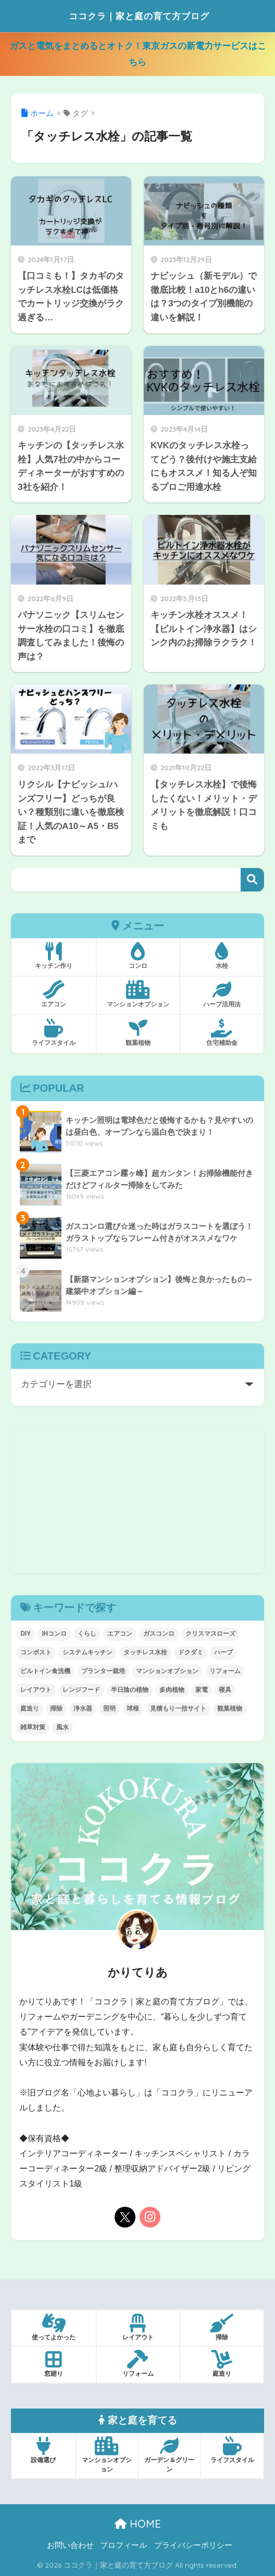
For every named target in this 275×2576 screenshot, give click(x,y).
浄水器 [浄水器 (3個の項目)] (82, 1708)
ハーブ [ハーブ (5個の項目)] (223, 1652)
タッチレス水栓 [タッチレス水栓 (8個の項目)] (145, 1652)
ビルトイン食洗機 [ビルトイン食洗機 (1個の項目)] (45, 1671)
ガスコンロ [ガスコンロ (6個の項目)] (158, 1633)
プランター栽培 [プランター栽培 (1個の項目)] (103, 1671)
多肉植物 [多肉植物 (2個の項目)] (171, 1689)
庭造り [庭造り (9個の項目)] (29, 1708)
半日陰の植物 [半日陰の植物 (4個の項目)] (129, 1689)
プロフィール (123, 2545)
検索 (252, 879)
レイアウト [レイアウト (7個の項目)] (36, 1689)
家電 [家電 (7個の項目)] (201, 1689)
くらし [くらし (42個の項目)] (87, 1633)
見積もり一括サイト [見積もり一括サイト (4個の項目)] (178, 1708)
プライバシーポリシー (193, 2545)
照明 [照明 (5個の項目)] (109, 1708)
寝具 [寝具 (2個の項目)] (225, 1689)
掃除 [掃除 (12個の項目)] (56, 1708)
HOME (138, 2523)
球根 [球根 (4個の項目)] (133, 1708)
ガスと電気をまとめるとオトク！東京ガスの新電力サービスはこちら (137, 54)
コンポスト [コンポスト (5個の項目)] (36, 1652)
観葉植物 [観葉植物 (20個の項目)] (229, 1708)
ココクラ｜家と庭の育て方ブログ (139, 15)
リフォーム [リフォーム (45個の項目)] (225, 1671)
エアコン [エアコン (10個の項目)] (119, 1633)
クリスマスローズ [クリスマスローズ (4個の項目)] (210, 1633)
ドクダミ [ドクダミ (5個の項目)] (190, 1652)
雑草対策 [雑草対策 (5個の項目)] (32, 1727)
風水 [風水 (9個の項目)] (62, 1727)
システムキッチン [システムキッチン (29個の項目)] (88, 1652)
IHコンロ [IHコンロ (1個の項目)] (54, 1633)
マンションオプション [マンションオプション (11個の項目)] (167, 1671)
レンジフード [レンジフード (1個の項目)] (81, 1689)
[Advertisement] (137, 1500)
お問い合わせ (70, 2545)
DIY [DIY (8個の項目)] (25, 1633)
